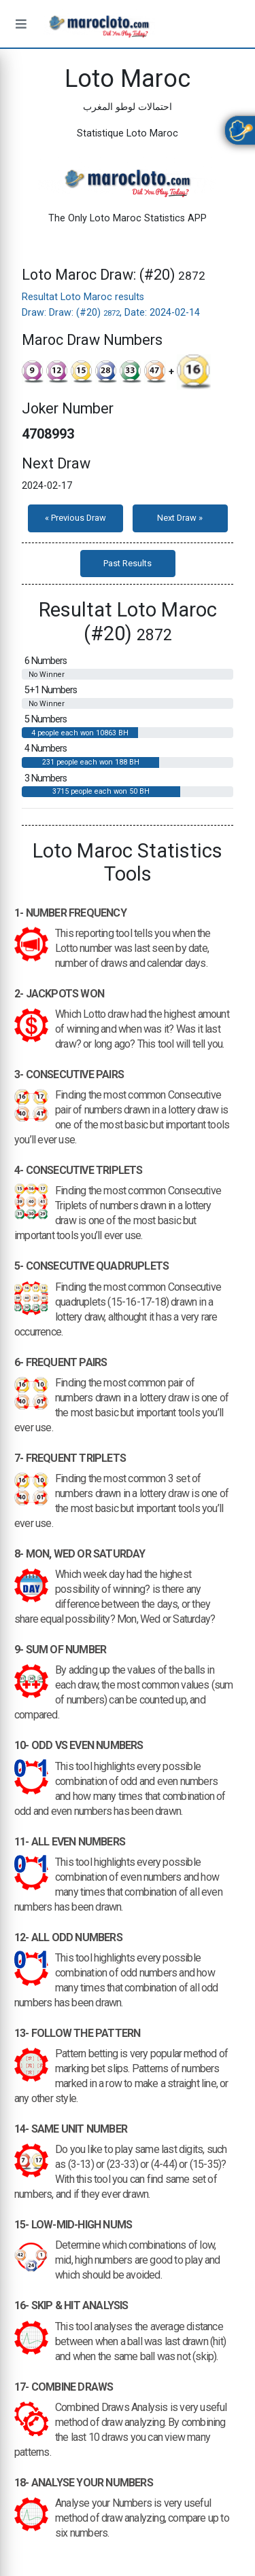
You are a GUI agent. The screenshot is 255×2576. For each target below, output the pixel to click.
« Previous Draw (75, 518)
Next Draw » (180, 518)
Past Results (127, 563)
